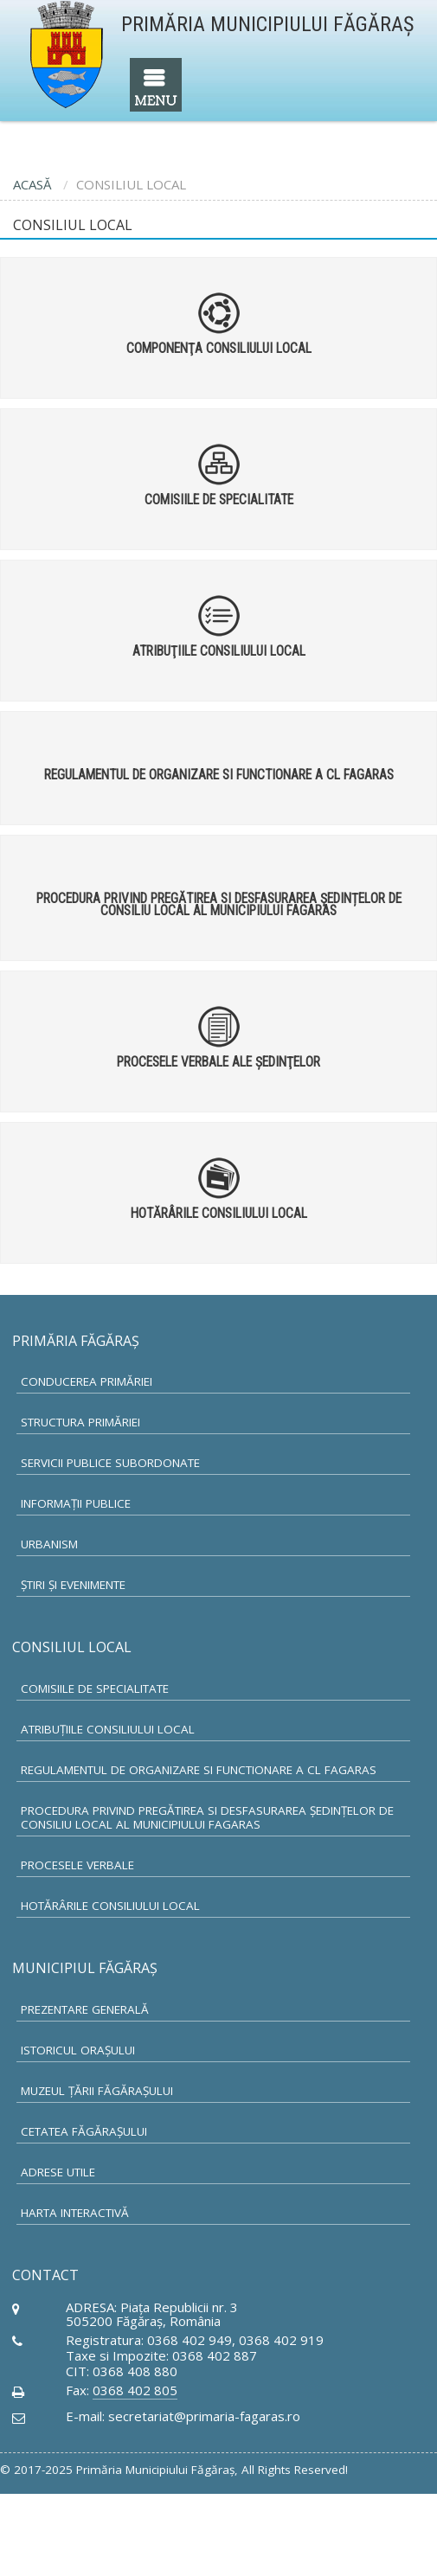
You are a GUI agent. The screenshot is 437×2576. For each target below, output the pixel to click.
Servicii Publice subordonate (110, 1463)
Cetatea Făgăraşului (84, 2131)
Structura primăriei (80, 1422)
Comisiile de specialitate (95, 1688)
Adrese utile (58, 2172)
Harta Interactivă (75, 2212)
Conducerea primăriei (86, 1381)
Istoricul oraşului (78, 2050)
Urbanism (49, 1544)
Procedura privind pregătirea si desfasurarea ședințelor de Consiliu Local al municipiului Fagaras (207, 1817)
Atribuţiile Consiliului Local (108, 1729)
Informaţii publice (76, 1503)
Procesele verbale (77, 1865)
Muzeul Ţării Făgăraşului (97, 2091)
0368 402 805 (135, 2390)
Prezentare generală (85, 2009)
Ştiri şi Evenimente (73, 1584)
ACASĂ (32, 184)
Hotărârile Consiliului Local (110, 1905)
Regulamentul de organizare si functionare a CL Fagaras (198, 1770)
